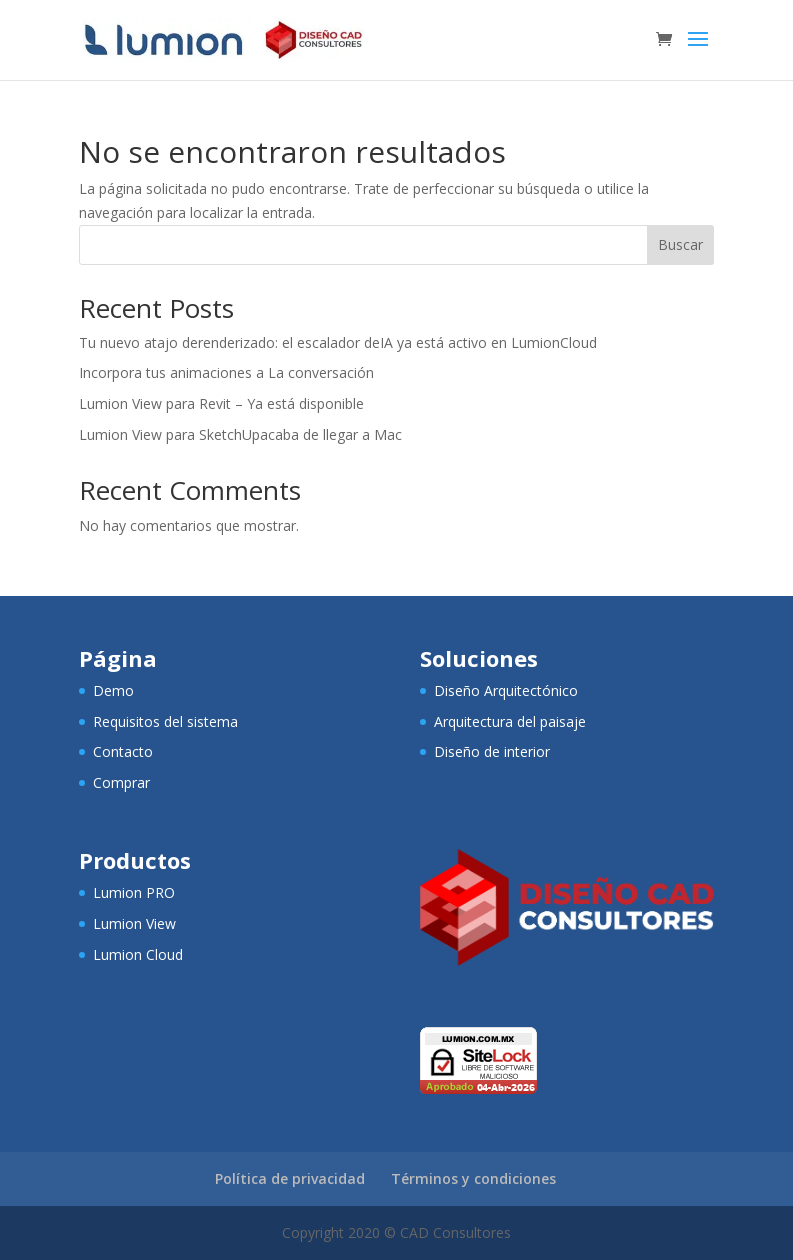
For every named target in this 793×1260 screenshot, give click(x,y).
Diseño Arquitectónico (506, 690)
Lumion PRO (134, 892)
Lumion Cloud (138, 954)
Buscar (680, 244)
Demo (113, 690)
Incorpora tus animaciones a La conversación (226, 372)
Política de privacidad (290, 1178)
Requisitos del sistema (165, 721)
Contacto (123, 751)
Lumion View (134, 923)
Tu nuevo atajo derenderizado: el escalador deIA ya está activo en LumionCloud (338, 342)
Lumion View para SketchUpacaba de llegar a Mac (240, 434)
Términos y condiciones (473, 1178)
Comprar (121, 782)
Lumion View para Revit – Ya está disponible (221, 403)
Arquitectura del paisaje (510, 721)
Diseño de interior (492, 751)
